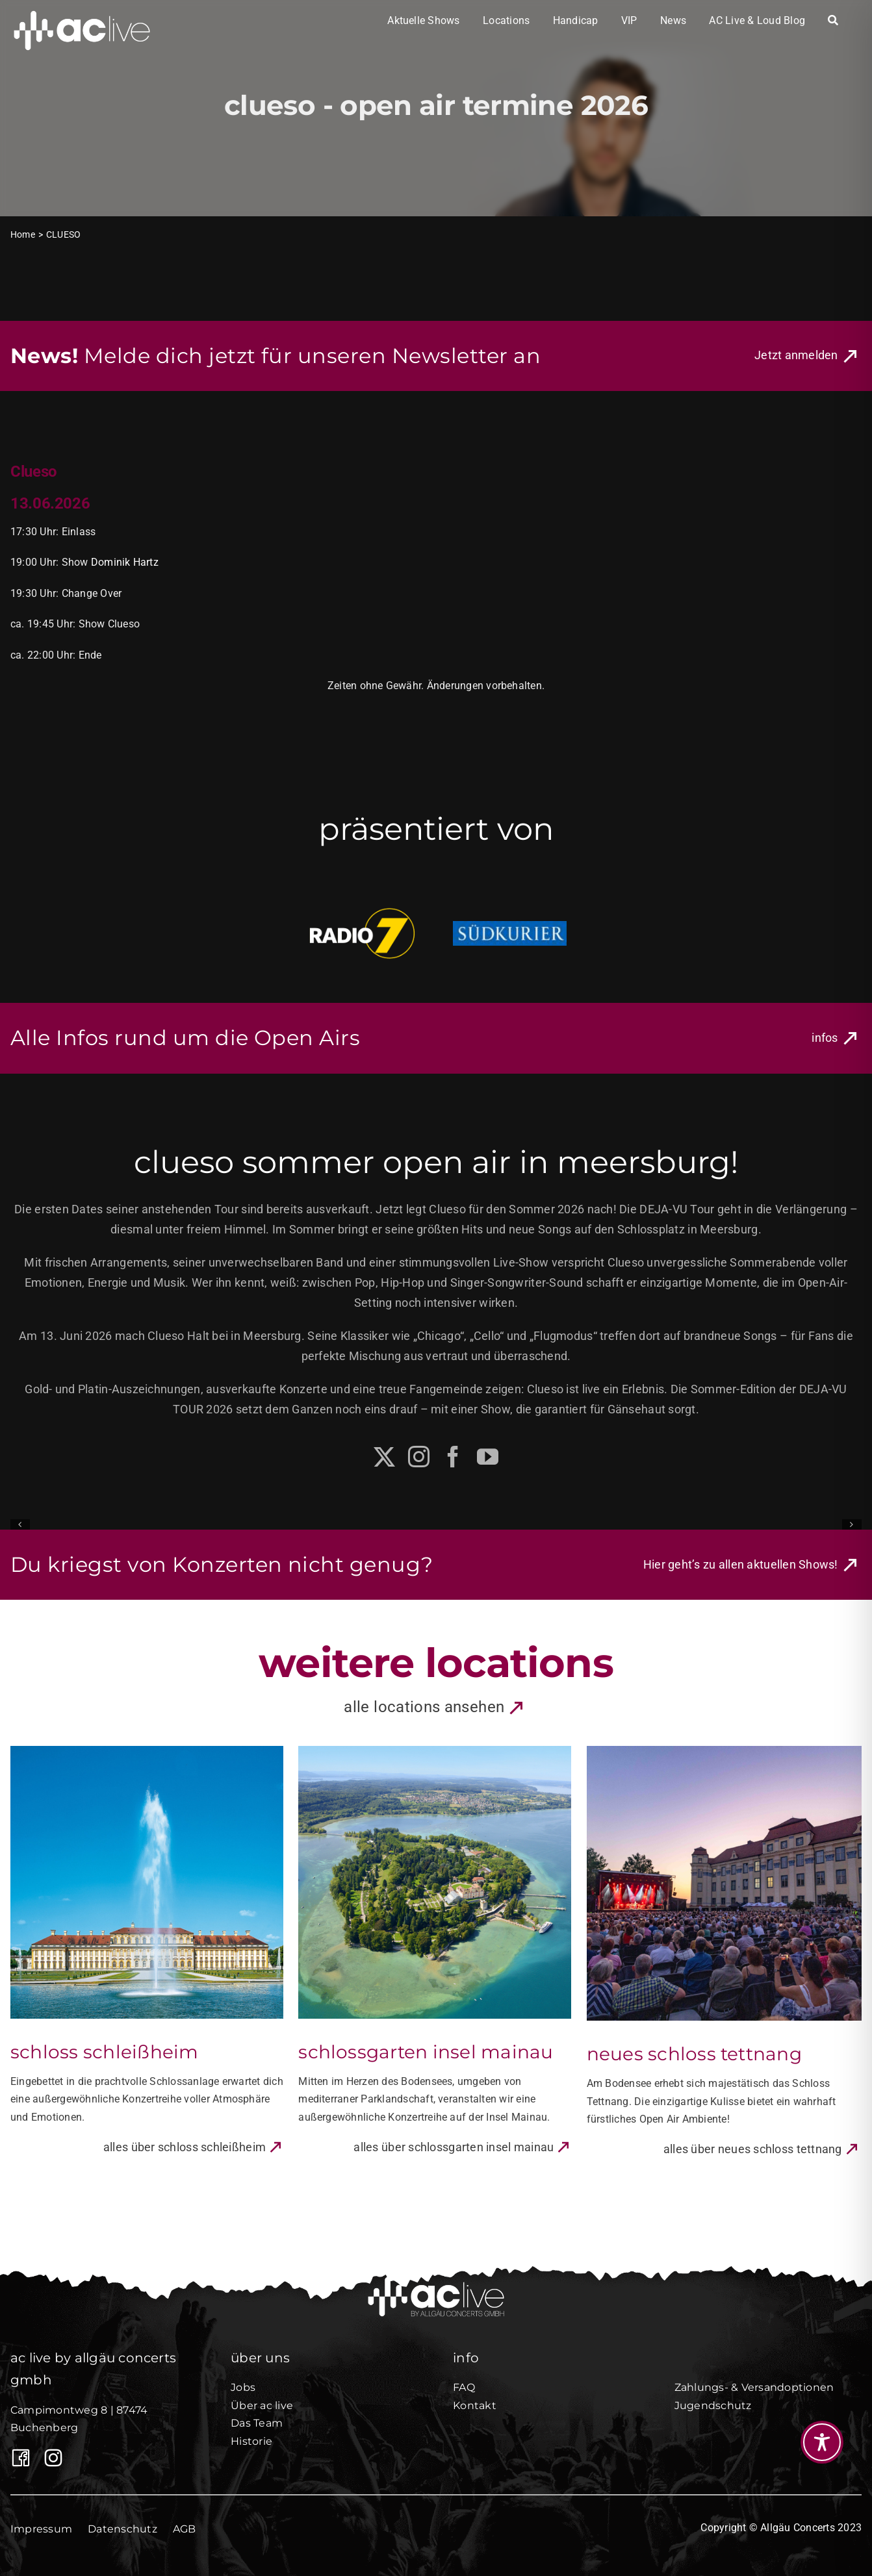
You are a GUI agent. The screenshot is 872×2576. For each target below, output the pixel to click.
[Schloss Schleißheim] (146, 1752)
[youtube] (487, 1456)
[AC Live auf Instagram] (50, 2457)
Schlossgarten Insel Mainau (425, 2052)
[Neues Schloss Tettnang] (724, 1752)
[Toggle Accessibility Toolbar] (822, 2442)
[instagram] (419, 1456)
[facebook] (453, 1456)
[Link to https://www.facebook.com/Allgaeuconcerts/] (17, 2457)
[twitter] (384, 1456)
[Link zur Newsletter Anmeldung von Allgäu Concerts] (808, 356)
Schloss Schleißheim (104, 2052)
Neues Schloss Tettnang (694, 2054)
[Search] (833, 21)
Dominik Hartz (125, 562)
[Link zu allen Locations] (436, 1707)
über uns (260, 2358)
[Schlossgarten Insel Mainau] (434, 1752)
